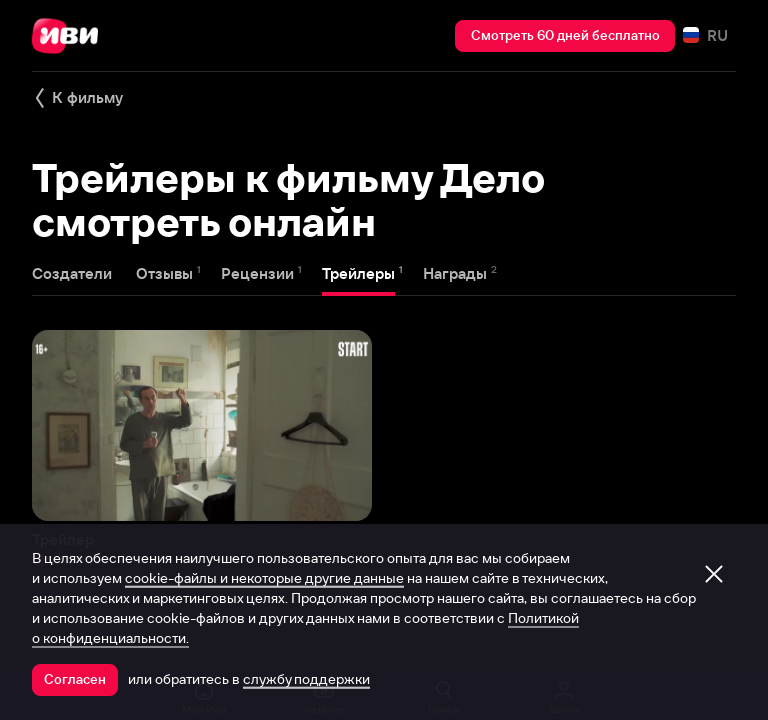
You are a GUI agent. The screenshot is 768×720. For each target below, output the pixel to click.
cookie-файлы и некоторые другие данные (264, 578)
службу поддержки (306, 679)
